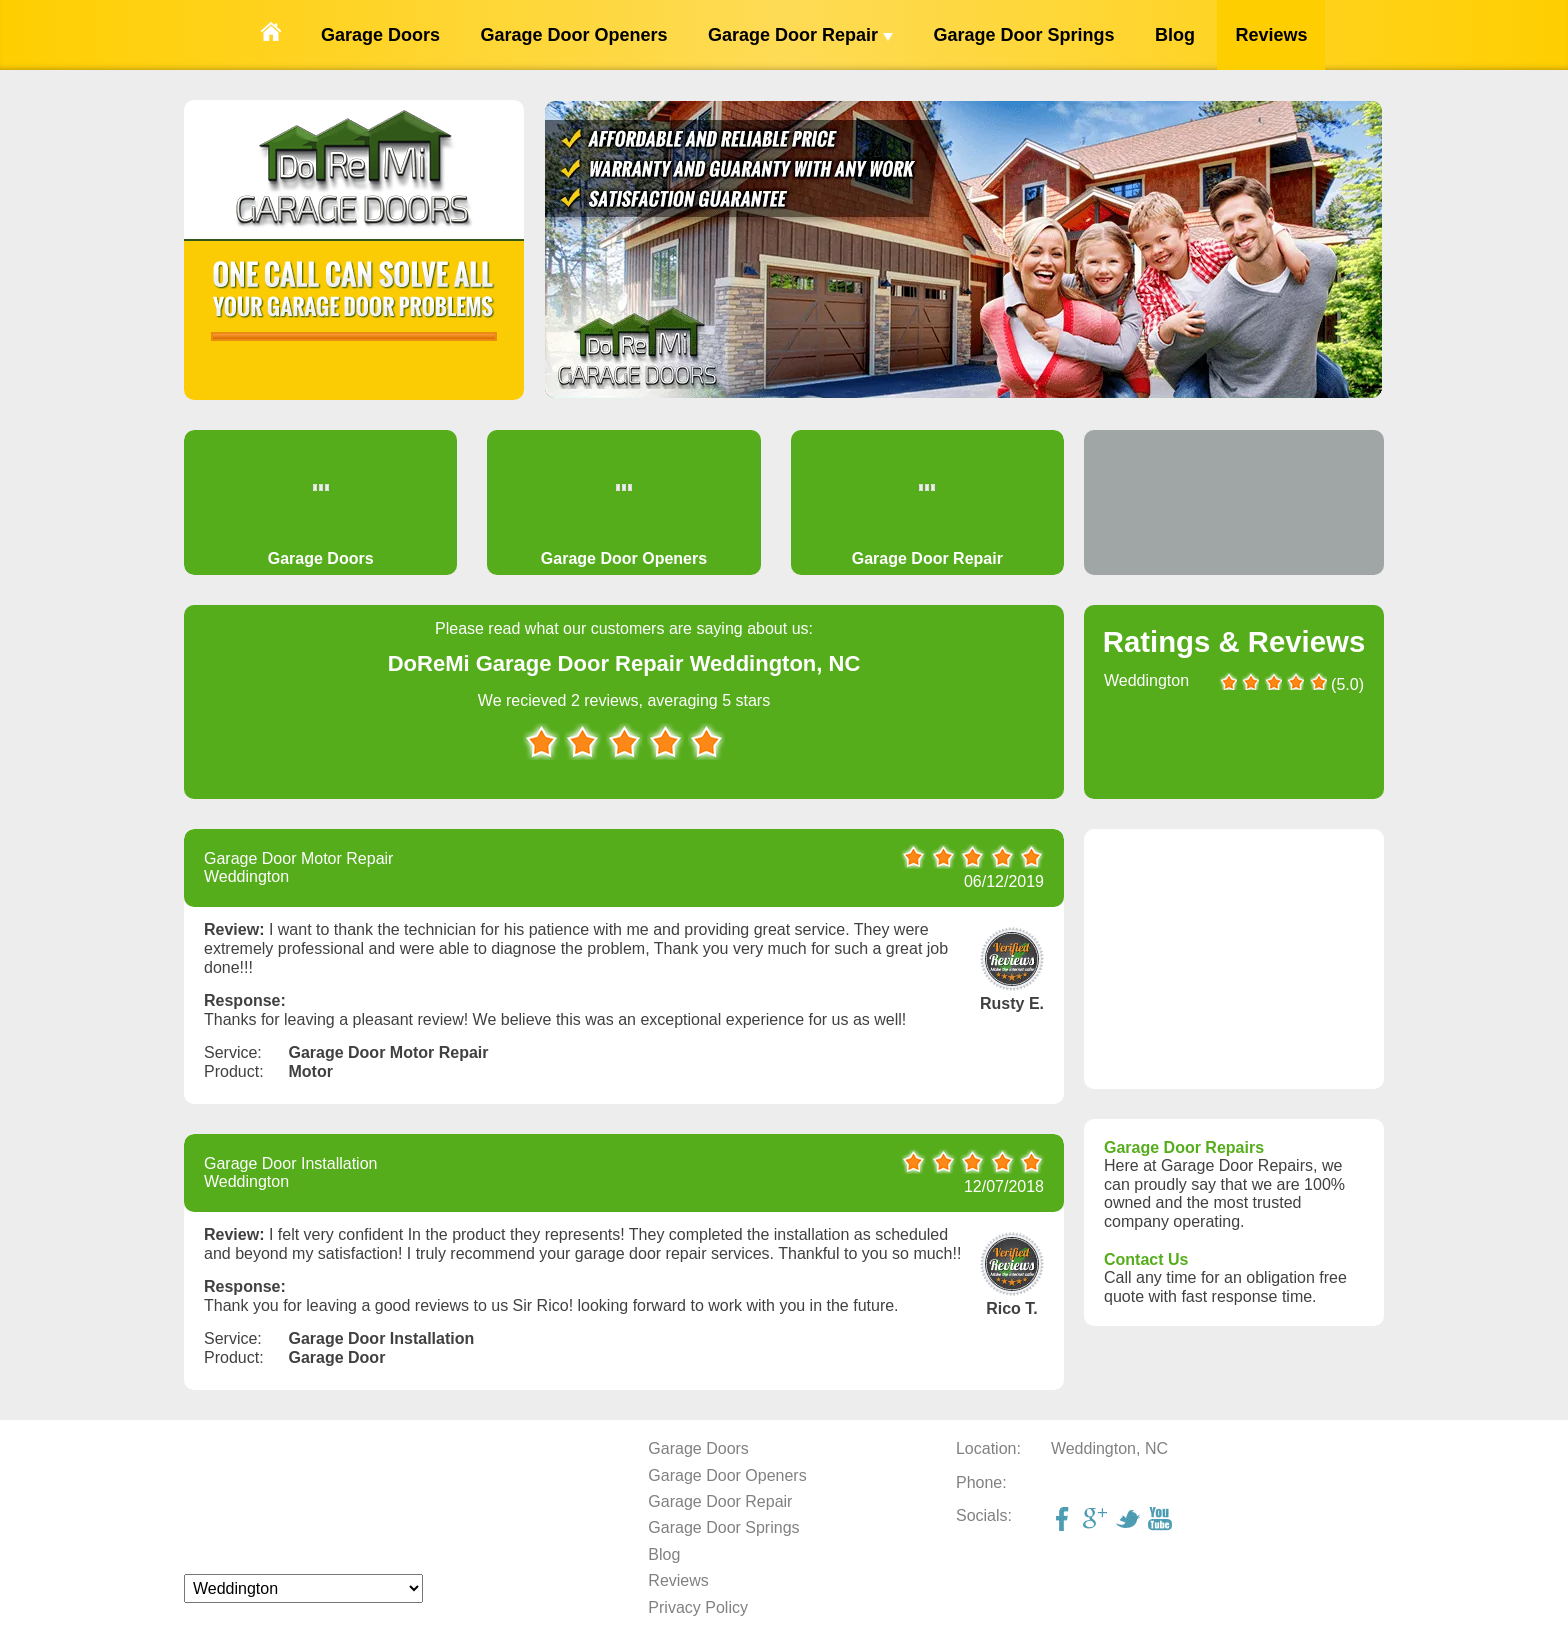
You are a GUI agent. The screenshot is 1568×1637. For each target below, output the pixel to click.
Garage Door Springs (1023, 35)
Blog (1175, 35)
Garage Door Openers (573, 35)
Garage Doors (380, 35)
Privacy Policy (698, 1607)
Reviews (1271, 35)
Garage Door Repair (800, 35)
